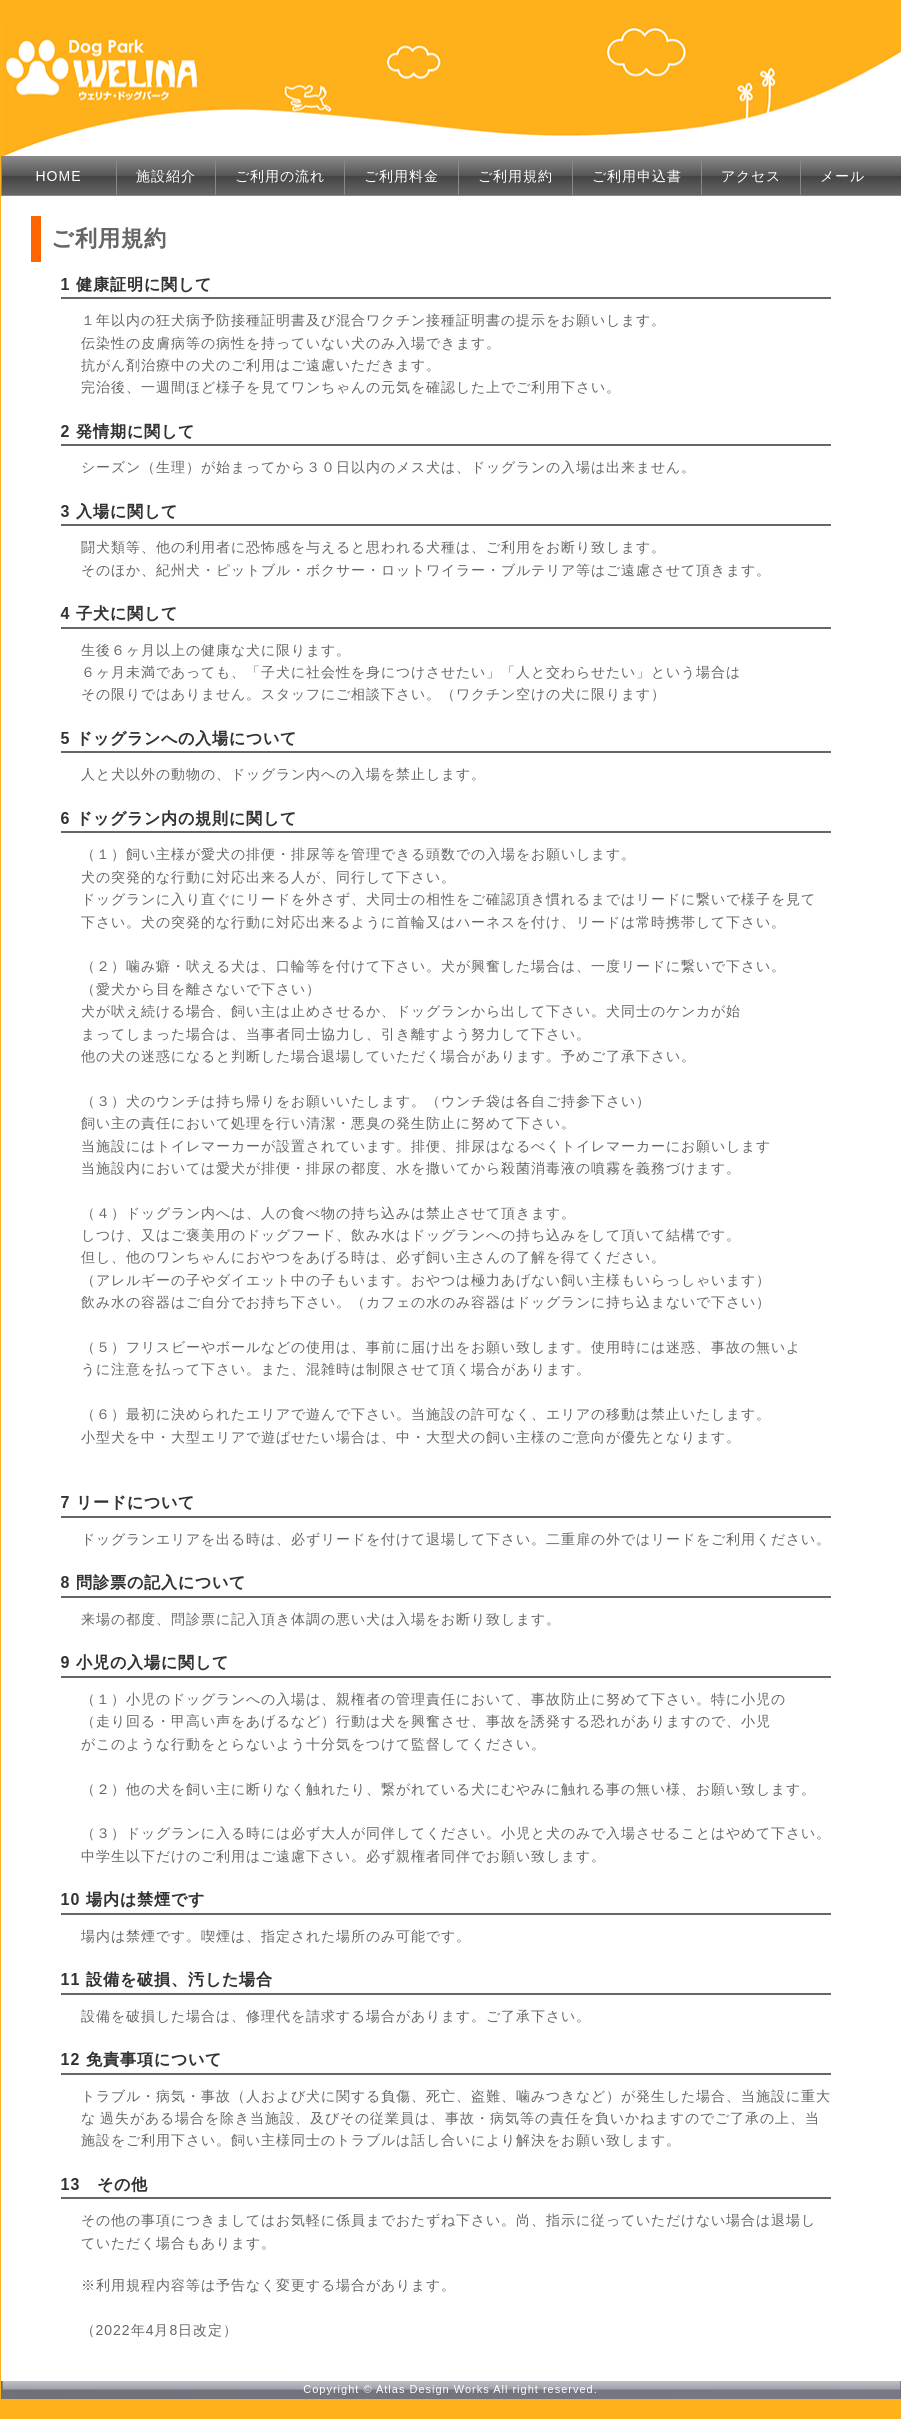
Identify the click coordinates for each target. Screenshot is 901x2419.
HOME (59, 176)
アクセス (751, 176)
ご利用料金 (401, 176)
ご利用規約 (515, 176)
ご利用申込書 (637, 176)
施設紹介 (166, 176)
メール (842, 176)
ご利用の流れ (280, 176)
